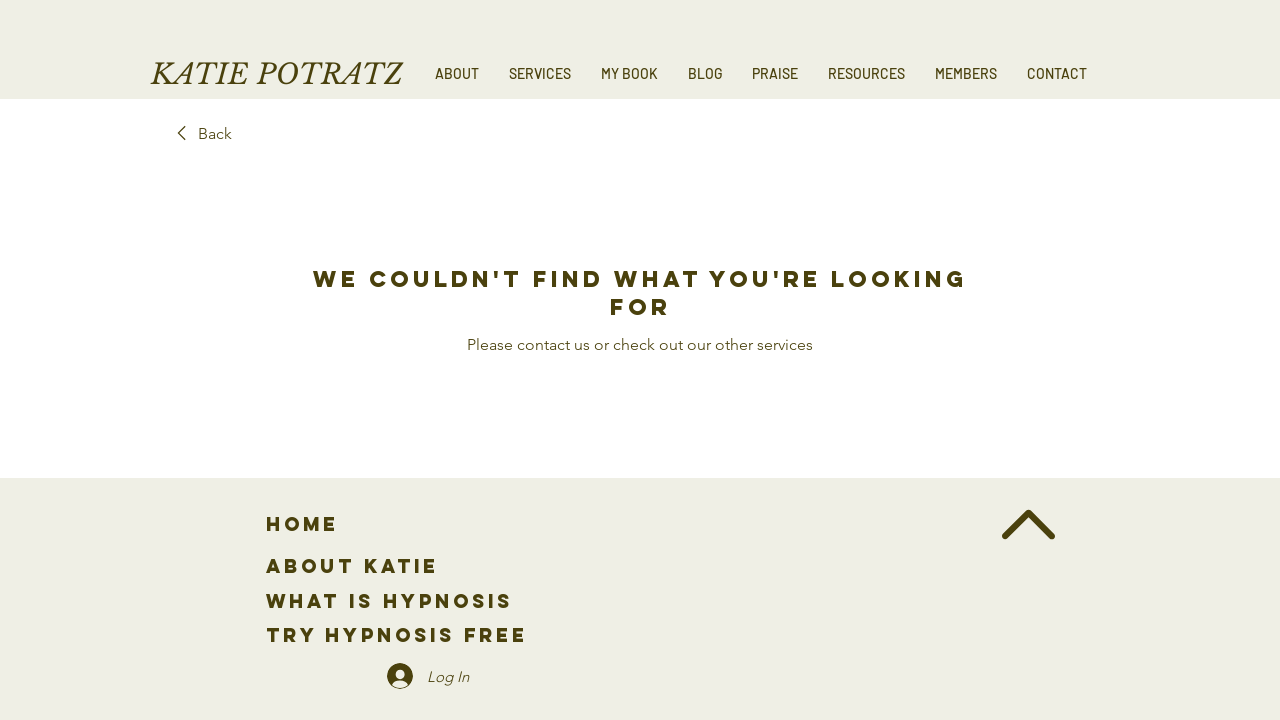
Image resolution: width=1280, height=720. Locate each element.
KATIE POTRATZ (277, 74)
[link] (201, 134)
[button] (540, 74)
